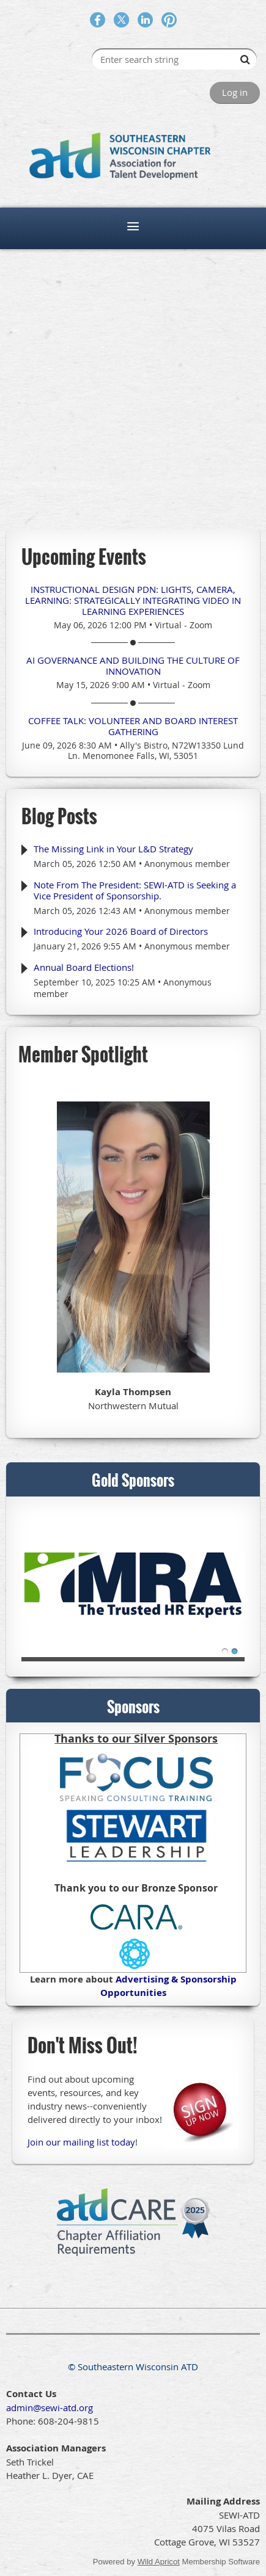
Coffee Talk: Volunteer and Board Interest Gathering (133, 726)
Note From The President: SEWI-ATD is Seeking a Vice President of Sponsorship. (135, 890)
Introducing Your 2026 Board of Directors (121, 931)
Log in (235, 92)
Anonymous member (187, 863)
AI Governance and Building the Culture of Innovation (133, 665)
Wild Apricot (159, 2561)
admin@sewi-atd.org (49, 2407)
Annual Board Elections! (84, 967)
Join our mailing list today (81, 2142)
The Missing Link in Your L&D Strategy (113, 849)
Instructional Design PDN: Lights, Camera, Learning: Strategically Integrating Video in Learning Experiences (133, 600)
